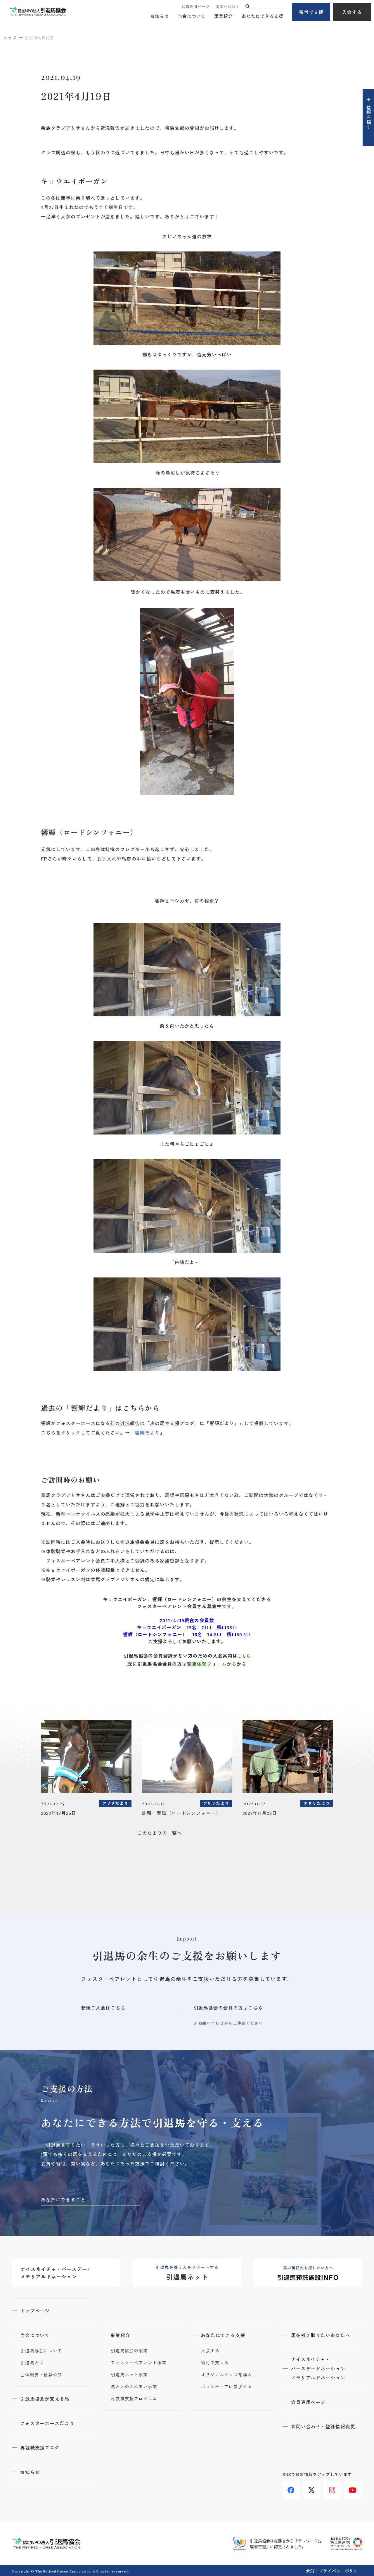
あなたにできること (63, 2199)
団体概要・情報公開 (41, 2374)
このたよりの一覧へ (159, 1832)
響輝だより (147, 1432)
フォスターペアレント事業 (139, 2362)
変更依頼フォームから (212, 1663)
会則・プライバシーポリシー (334, 2570)
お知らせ (159, 16)
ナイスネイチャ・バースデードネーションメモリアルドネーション (318, 2368)
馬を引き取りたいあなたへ (321, 2334)
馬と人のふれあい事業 (134, 2386)
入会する (352, 11)
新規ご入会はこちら (103, 2007)
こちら (244, 1656)
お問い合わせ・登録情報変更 (323, 2426)
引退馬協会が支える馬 (45, 2398)
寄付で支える (215, 2362)
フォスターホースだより (47, 2422)
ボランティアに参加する (226, 2386)
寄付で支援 (311, 11)
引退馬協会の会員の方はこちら (228, 2007)
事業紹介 (223, 16)
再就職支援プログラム (134, 2398)
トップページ (35, 2310)
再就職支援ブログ (40, 2446)
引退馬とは (32, 2362)
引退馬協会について (41, 2350)
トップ (10, 38)
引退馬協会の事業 (129, 2350)
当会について (191, 16)
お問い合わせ (227, 6)
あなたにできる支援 (262, 16)
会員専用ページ (195, 6)
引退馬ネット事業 (129, 2374)
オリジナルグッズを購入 (226, 2374)
